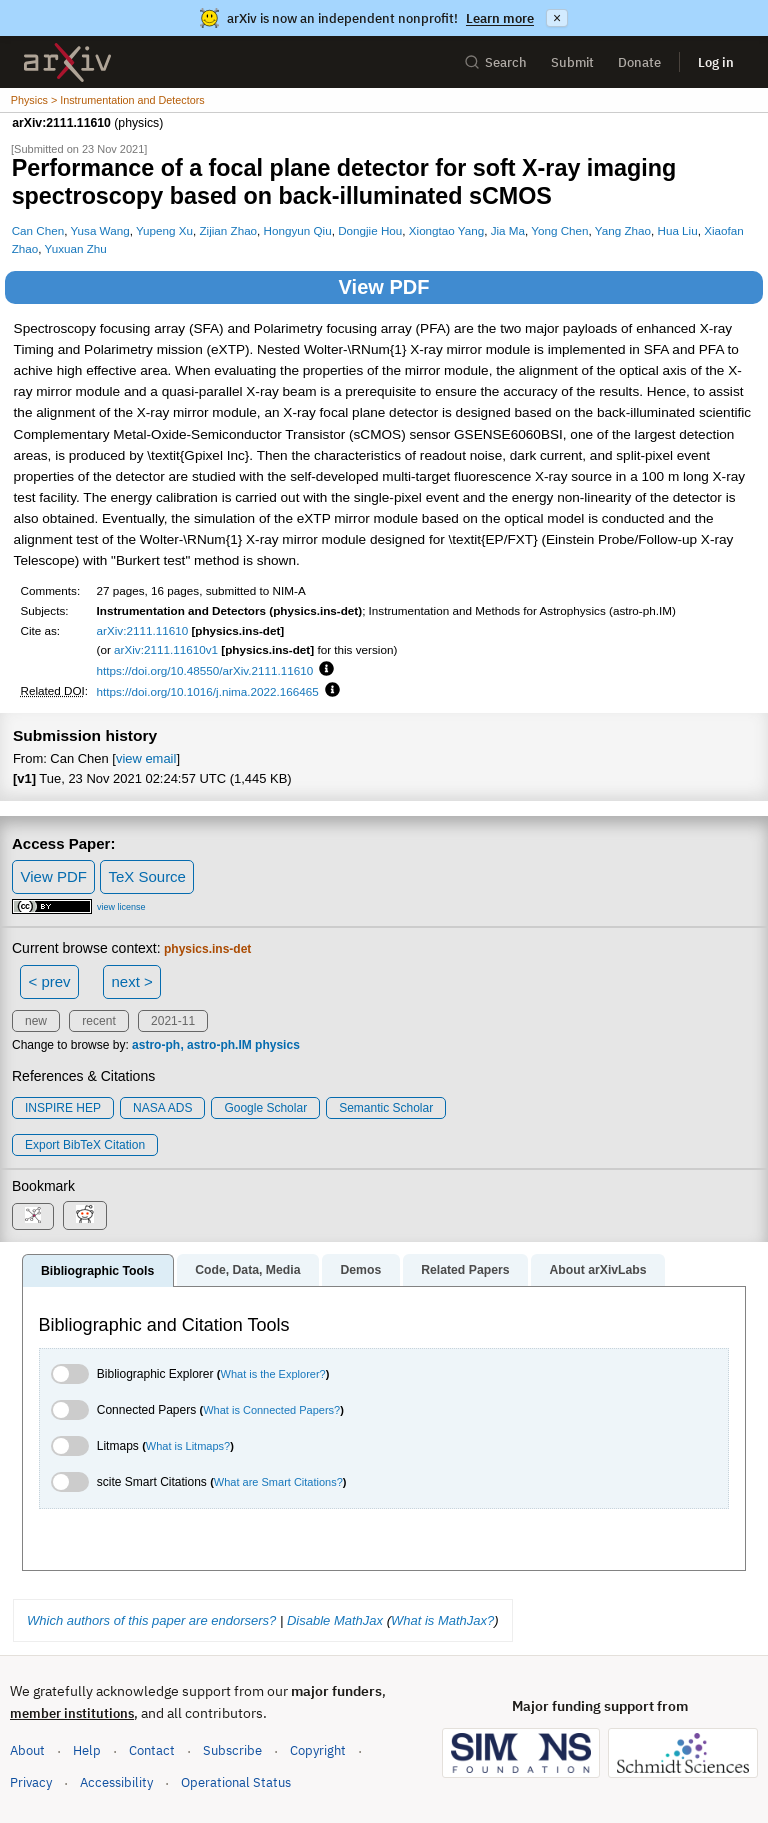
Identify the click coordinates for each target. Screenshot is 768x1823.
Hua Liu (677, 230)
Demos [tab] (360, 1270)
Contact (152, 1750)
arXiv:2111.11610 (143, 630)
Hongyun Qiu (298, 230)
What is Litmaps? (188, 1446)
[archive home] (67, 62)
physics (277, 1045)
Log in (716, 62)
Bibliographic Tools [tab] (97, 1271)
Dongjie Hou (370, 230)
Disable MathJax (335, 1620)
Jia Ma (508, 230)
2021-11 (173, 1021)
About (27, 1750)
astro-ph (156, 1045)
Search (495, 62)
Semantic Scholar (386, 1108)
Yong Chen (559, 230)
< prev (50, 981)
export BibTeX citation (85, 1145)
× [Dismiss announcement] (557, 18)
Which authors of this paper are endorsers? (151, 1620)
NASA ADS (162, 1108)
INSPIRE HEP (63, 1108)
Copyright (318, 1750)
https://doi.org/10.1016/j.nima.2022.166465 (208, 691)
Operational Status (236, 1781)
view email (146, 758)
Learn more (500, 18)
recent (98, 1021)
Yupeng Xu (164, 230)
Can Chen (38, 230)
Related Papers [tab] (465, 1270)
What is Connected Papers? (271, 1410)
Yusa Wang (99, 230)
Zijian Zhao (228, 230)
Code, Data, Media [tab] (247, 1270)
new (36, 1021)
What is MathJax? (442, 1620)
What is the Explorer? (273, 1374)
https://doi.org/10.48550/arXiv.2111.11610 (205, 670)
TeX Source (147, 876)
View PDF (384, 287)
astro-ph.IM (219, 1045)
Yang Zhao (623, 230)
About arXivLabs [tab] (597, 1270)
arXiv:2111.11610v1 (166, 649)
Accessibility (116, 1782)
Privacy (31, 1782)
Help (87, 1750)
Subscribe (232, 1750)
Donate (639, 62)
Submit (572, 62)
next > (131, 981)
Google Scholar (265, 1108)
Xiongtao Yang (446, 230)
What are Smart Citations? (278, 1482)
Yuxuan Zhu (76, 248)
